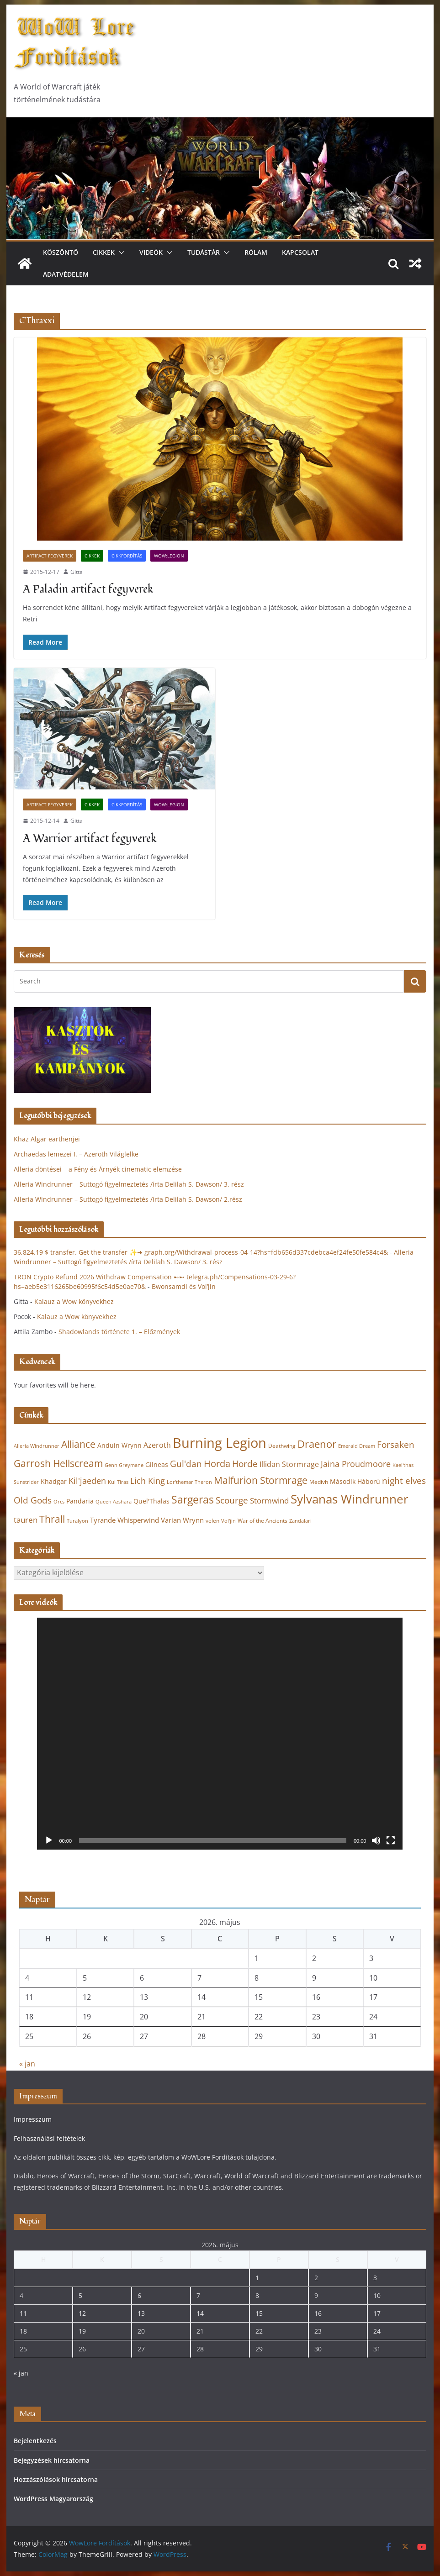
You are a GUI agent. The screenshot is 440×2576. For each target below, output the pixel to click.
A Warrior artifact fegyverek (90, 838)
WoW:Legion (169, 555)
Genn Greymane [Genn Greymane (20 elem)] (124, 1464)
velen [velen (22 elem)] (212, 1521)
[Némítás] (376, 1840)
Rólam (255, 252)
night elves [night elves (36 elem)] (404, 1481)
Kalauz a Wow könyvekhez (74, 1301)
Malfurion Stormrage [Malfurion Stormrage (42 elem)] (260, 1480)
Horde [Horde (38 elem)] (245, 1463)
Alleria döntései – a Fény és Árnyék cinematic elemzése (98, 1169)
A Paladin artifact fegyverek (88, 589)
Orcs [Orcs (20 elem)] (58, 1501)
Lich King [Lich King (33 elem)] (147, 1480)
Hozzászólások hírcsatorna (56, 2479)
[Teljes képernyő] (390, 1840)
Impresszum (33, 2119)
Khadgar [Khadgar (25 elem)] (54, 1481)
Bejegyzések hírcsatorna (52, 2460)
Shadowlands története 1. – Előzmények (119, 1331)
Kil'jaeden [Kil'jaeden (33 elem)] (87, 1480)
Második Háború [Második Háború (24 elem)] (355, 1481)
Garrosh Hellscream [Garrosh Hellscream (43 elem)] (58, 1463)
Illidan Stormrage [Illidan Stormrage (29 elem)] (289, 1464)
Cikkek (104, 252)
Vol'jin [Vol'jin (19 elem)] (228, 1521)
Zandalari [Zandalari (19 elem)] (300, 1521)
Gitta (76, 572)
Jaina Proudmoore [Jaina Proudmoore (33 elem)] (356, 1463)
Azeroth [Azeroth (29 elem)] (157, 1445)
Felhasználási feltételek (49, 2138)
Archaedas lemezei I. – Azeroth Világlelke (76, 1154)
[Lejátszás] (48, 1840)
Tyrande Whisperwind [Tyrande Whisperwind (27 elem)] (124, 1520)
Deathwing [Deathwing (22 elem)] (282, 1446)
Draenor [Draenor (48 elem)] (316, 1444)
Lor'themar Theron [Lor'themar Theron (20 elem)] (189, 1481)
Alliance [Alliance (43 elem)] (78, 1444)
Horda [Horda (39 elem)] (217, 1463)
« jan (27, 2064)
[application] (220, 1733)
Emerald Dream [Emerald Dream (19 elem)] (356, 1446)
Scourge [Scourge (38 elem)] (232, 1500)
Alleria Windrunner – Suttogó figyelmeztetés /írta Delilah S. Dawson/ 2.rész (128, 1199)
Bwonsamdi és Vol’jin (184, 1286)
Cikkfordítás (126, 555)
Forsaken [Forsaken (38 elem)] (395, 1444)
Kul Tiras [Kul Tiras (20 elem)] (118, 1481)
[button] (120, 252)
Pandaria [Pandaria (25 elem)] (80, 1501)
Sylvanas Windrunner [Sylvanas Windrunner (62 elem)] (349, 1499)
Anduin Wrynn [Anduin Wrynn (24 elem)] (119, 1445)
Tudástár (203, 252)
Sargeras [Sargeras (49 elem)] (192, 1500)
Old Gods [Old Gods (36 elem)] (33, 1500)
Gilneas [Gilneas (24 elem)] (156, 1464)
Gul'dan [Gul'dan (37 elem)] (186, 1464)
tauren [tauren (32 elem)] (25, 1519)
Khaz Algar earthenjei (47, 1139)
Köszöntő (60, 252)
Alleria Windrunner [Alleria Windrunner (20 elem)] (36, 1445)
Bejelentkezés (35, 2440)
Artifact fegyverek (50, 555)
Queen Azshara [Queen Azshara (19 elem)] (113, 1501)
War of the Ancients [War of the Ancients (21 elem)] (262, 1520)
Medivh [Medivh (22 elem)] (318, 1482)
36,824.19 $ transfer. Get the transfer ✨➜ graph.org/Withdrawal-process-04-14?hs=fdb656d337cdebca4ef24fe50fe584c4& (201, 1252)
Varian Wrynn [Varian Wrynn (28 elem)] (182, 1520)
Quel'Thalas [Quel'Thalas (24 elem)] (151, 1501)
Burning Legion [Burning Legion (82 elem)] (219, 1443)
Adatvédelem (66, 274)
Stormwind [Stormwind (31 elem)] (269, 1500)
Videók (151, 252)
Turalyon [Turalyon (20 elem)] (77, 1520)
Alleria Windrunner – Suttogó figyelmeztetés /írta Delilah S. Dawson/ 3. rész (129, 1184)
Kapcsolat (300, 252)
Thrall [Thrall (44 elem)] (52, 1518)
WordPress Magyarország (53, 2498)
